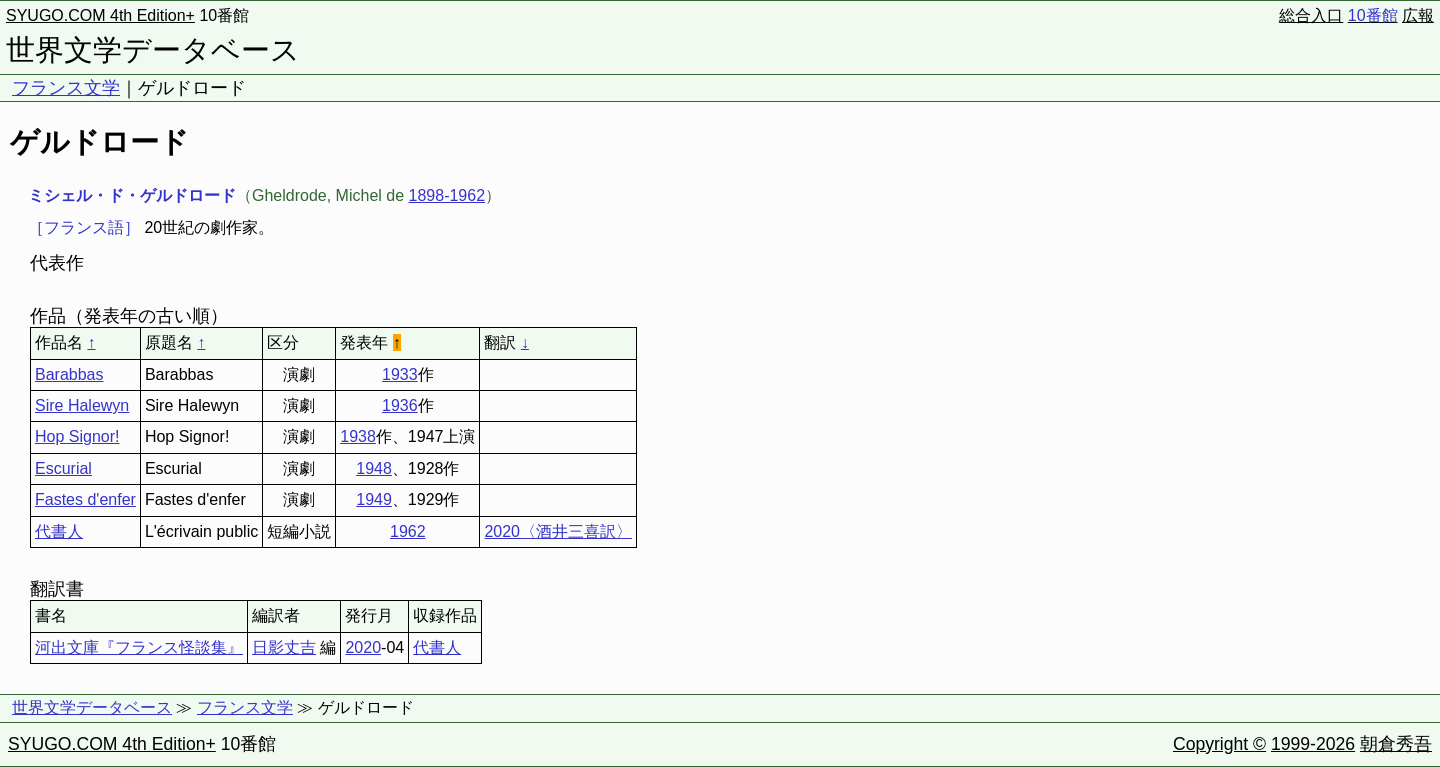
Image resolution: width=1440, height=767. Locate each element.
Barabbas (69, 374)
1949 (374, 499)
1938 (358, 436)
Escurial (63, 468)
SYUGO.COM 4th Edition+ (100, 15)
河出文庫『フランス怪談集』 (139, 647)
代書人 (59, 531)
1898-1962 (447, 195)
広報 (1418, 15)
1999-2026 (1313, 744)
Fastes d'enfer (85, 499)
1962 (408, 531)
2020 (363, 647)
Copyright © (1219, 744)
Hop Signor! (77, 436)
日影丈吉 (284, 647)
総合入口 (1311, 15)
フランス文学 (66, 88)
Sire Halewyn (82, 405)
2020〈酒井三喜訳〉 (558, 531)
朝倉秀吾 (1396, 744)
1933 (400, 374)
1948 (374, 468)
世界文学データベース (153, 50)
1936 (400, 405)
